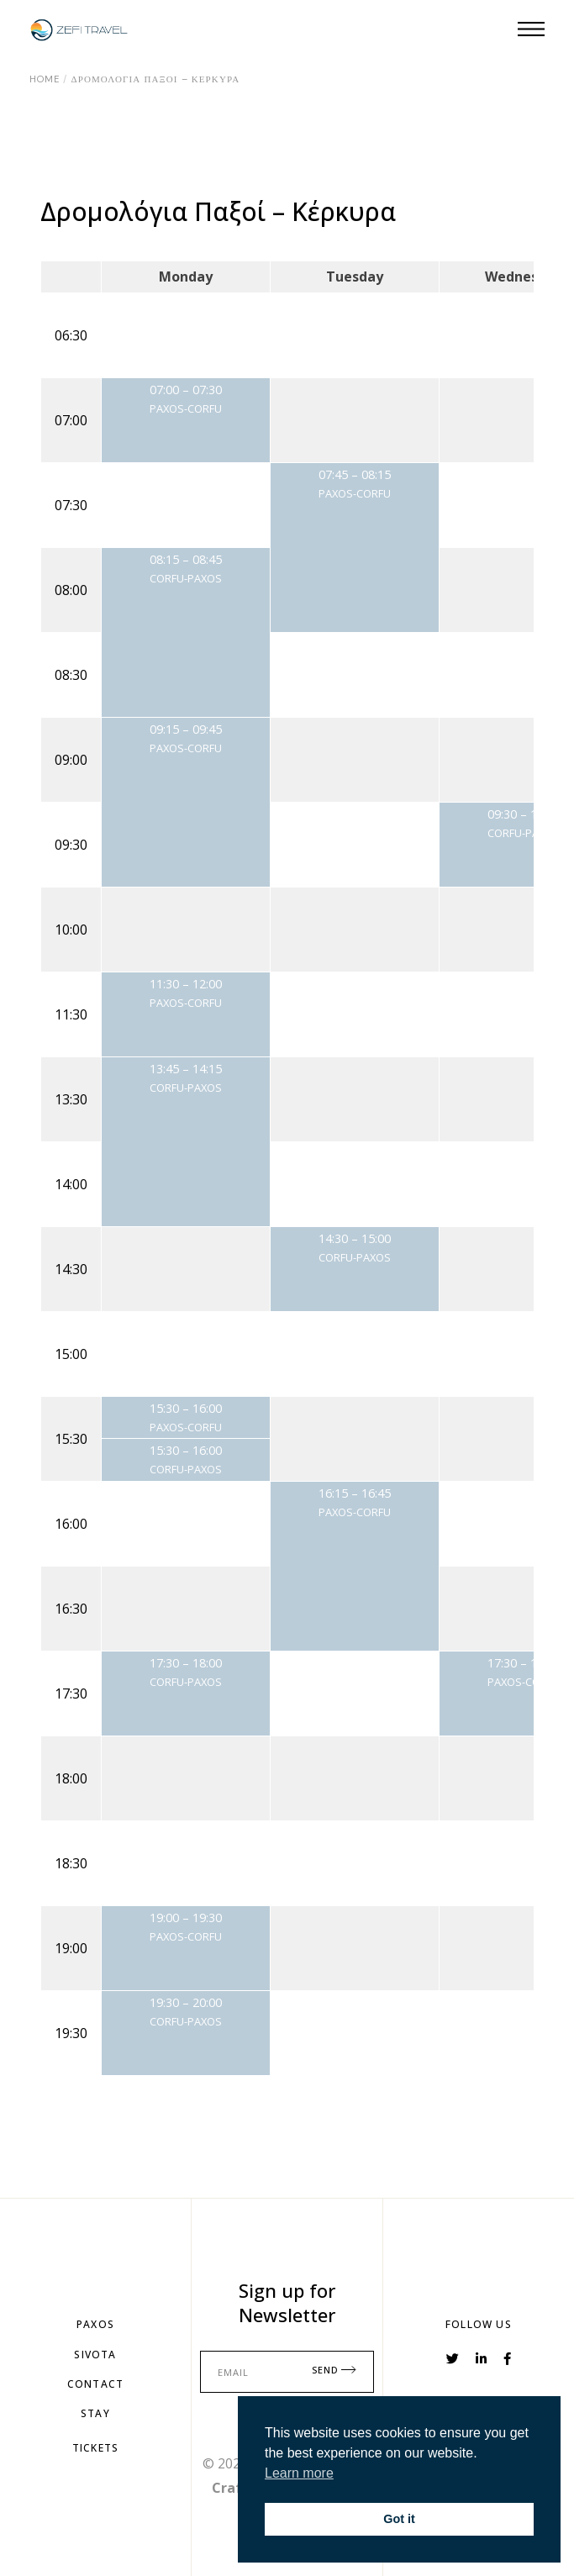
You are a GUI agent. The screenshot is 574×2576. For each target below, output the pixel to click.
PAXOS (95, 2324)
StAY (95, 2413)
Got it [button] (399, 2519)
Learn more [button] (299, 2473)
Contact (95, 2384)
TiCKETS (95, 2448)
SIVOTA (95, 2354)
